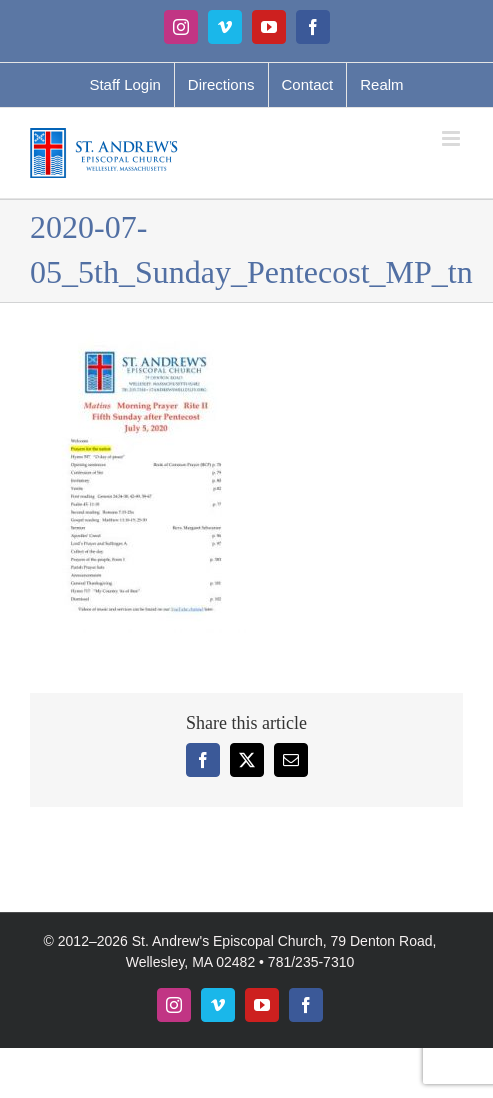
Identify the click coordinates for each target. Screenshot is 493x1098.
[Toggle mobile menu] (452, 138)
